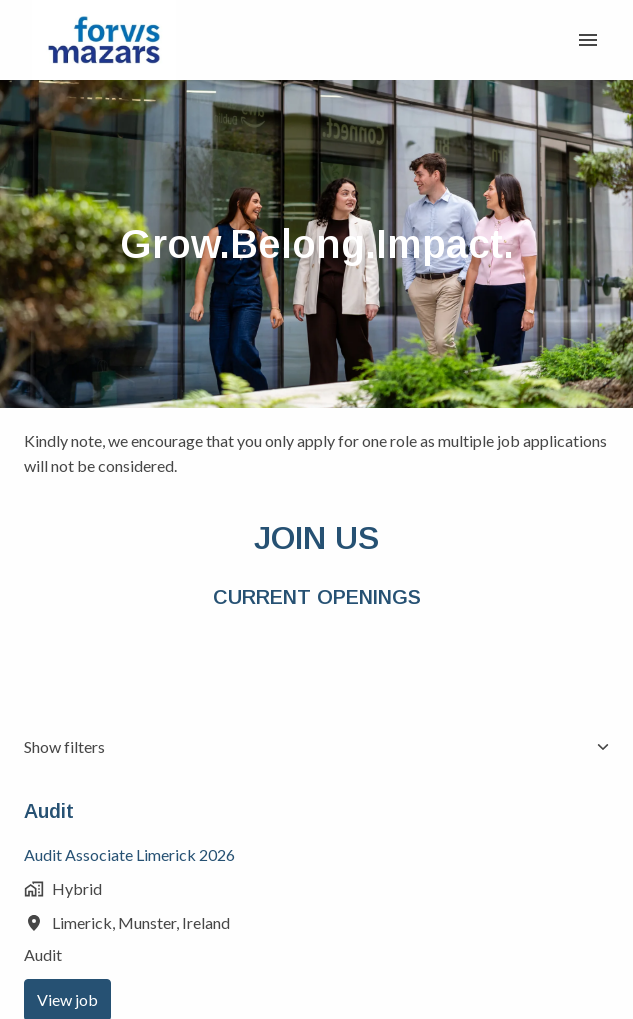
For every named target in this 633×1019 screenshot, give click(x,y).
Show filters (316, 746)
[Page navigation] (588, 40)
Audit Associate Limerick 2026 (129, 854)
